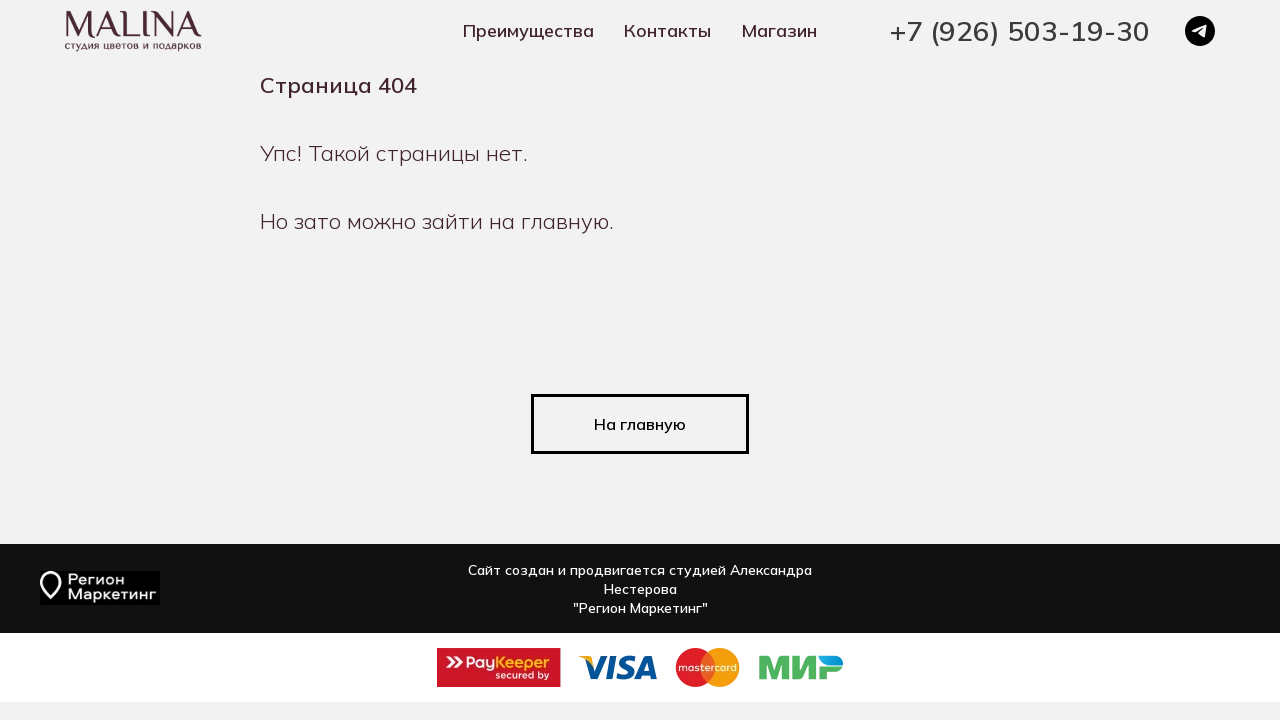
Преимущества (528, 30)
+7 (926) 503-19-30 (1020, 30)
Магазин (779, 30)
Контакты (667, 30)
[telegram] (1200, 31)
